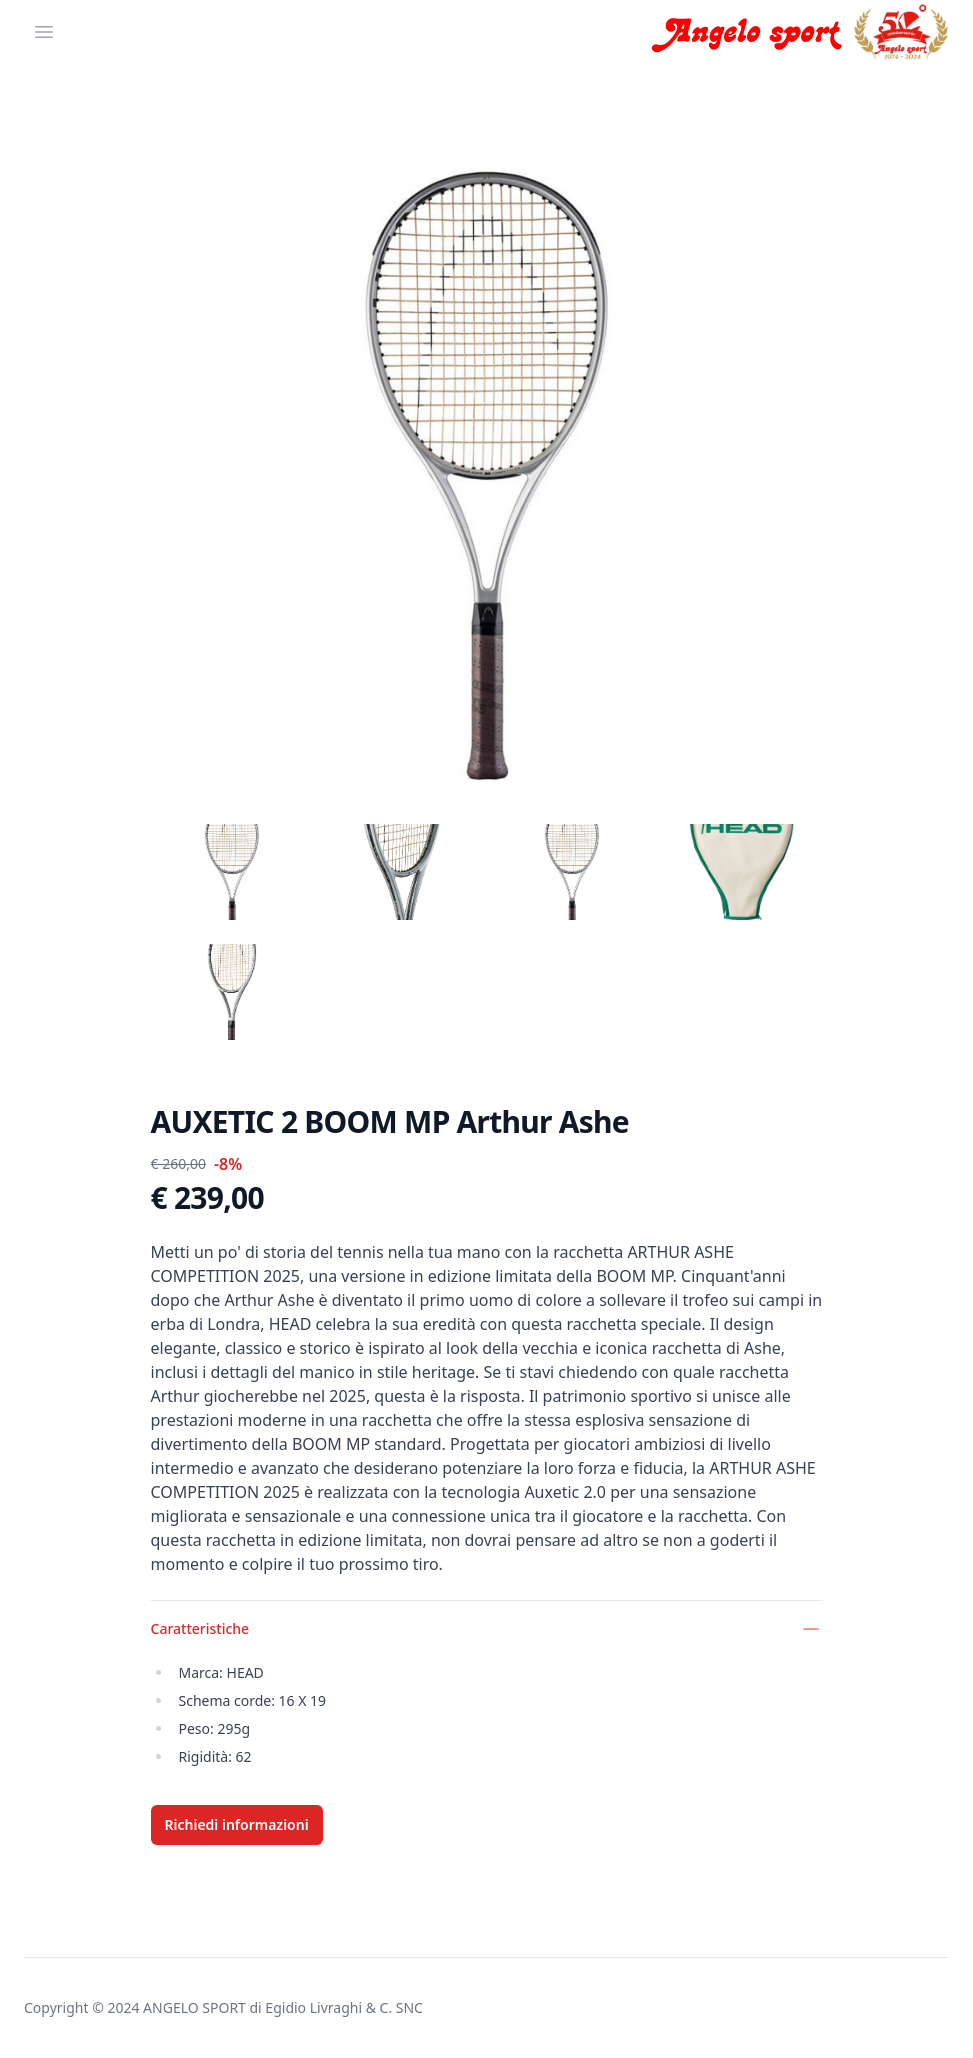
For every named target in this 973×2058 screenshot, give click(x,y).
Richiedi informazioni (237, 1824)
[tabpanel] (487, 472)
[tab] (232, 872)
